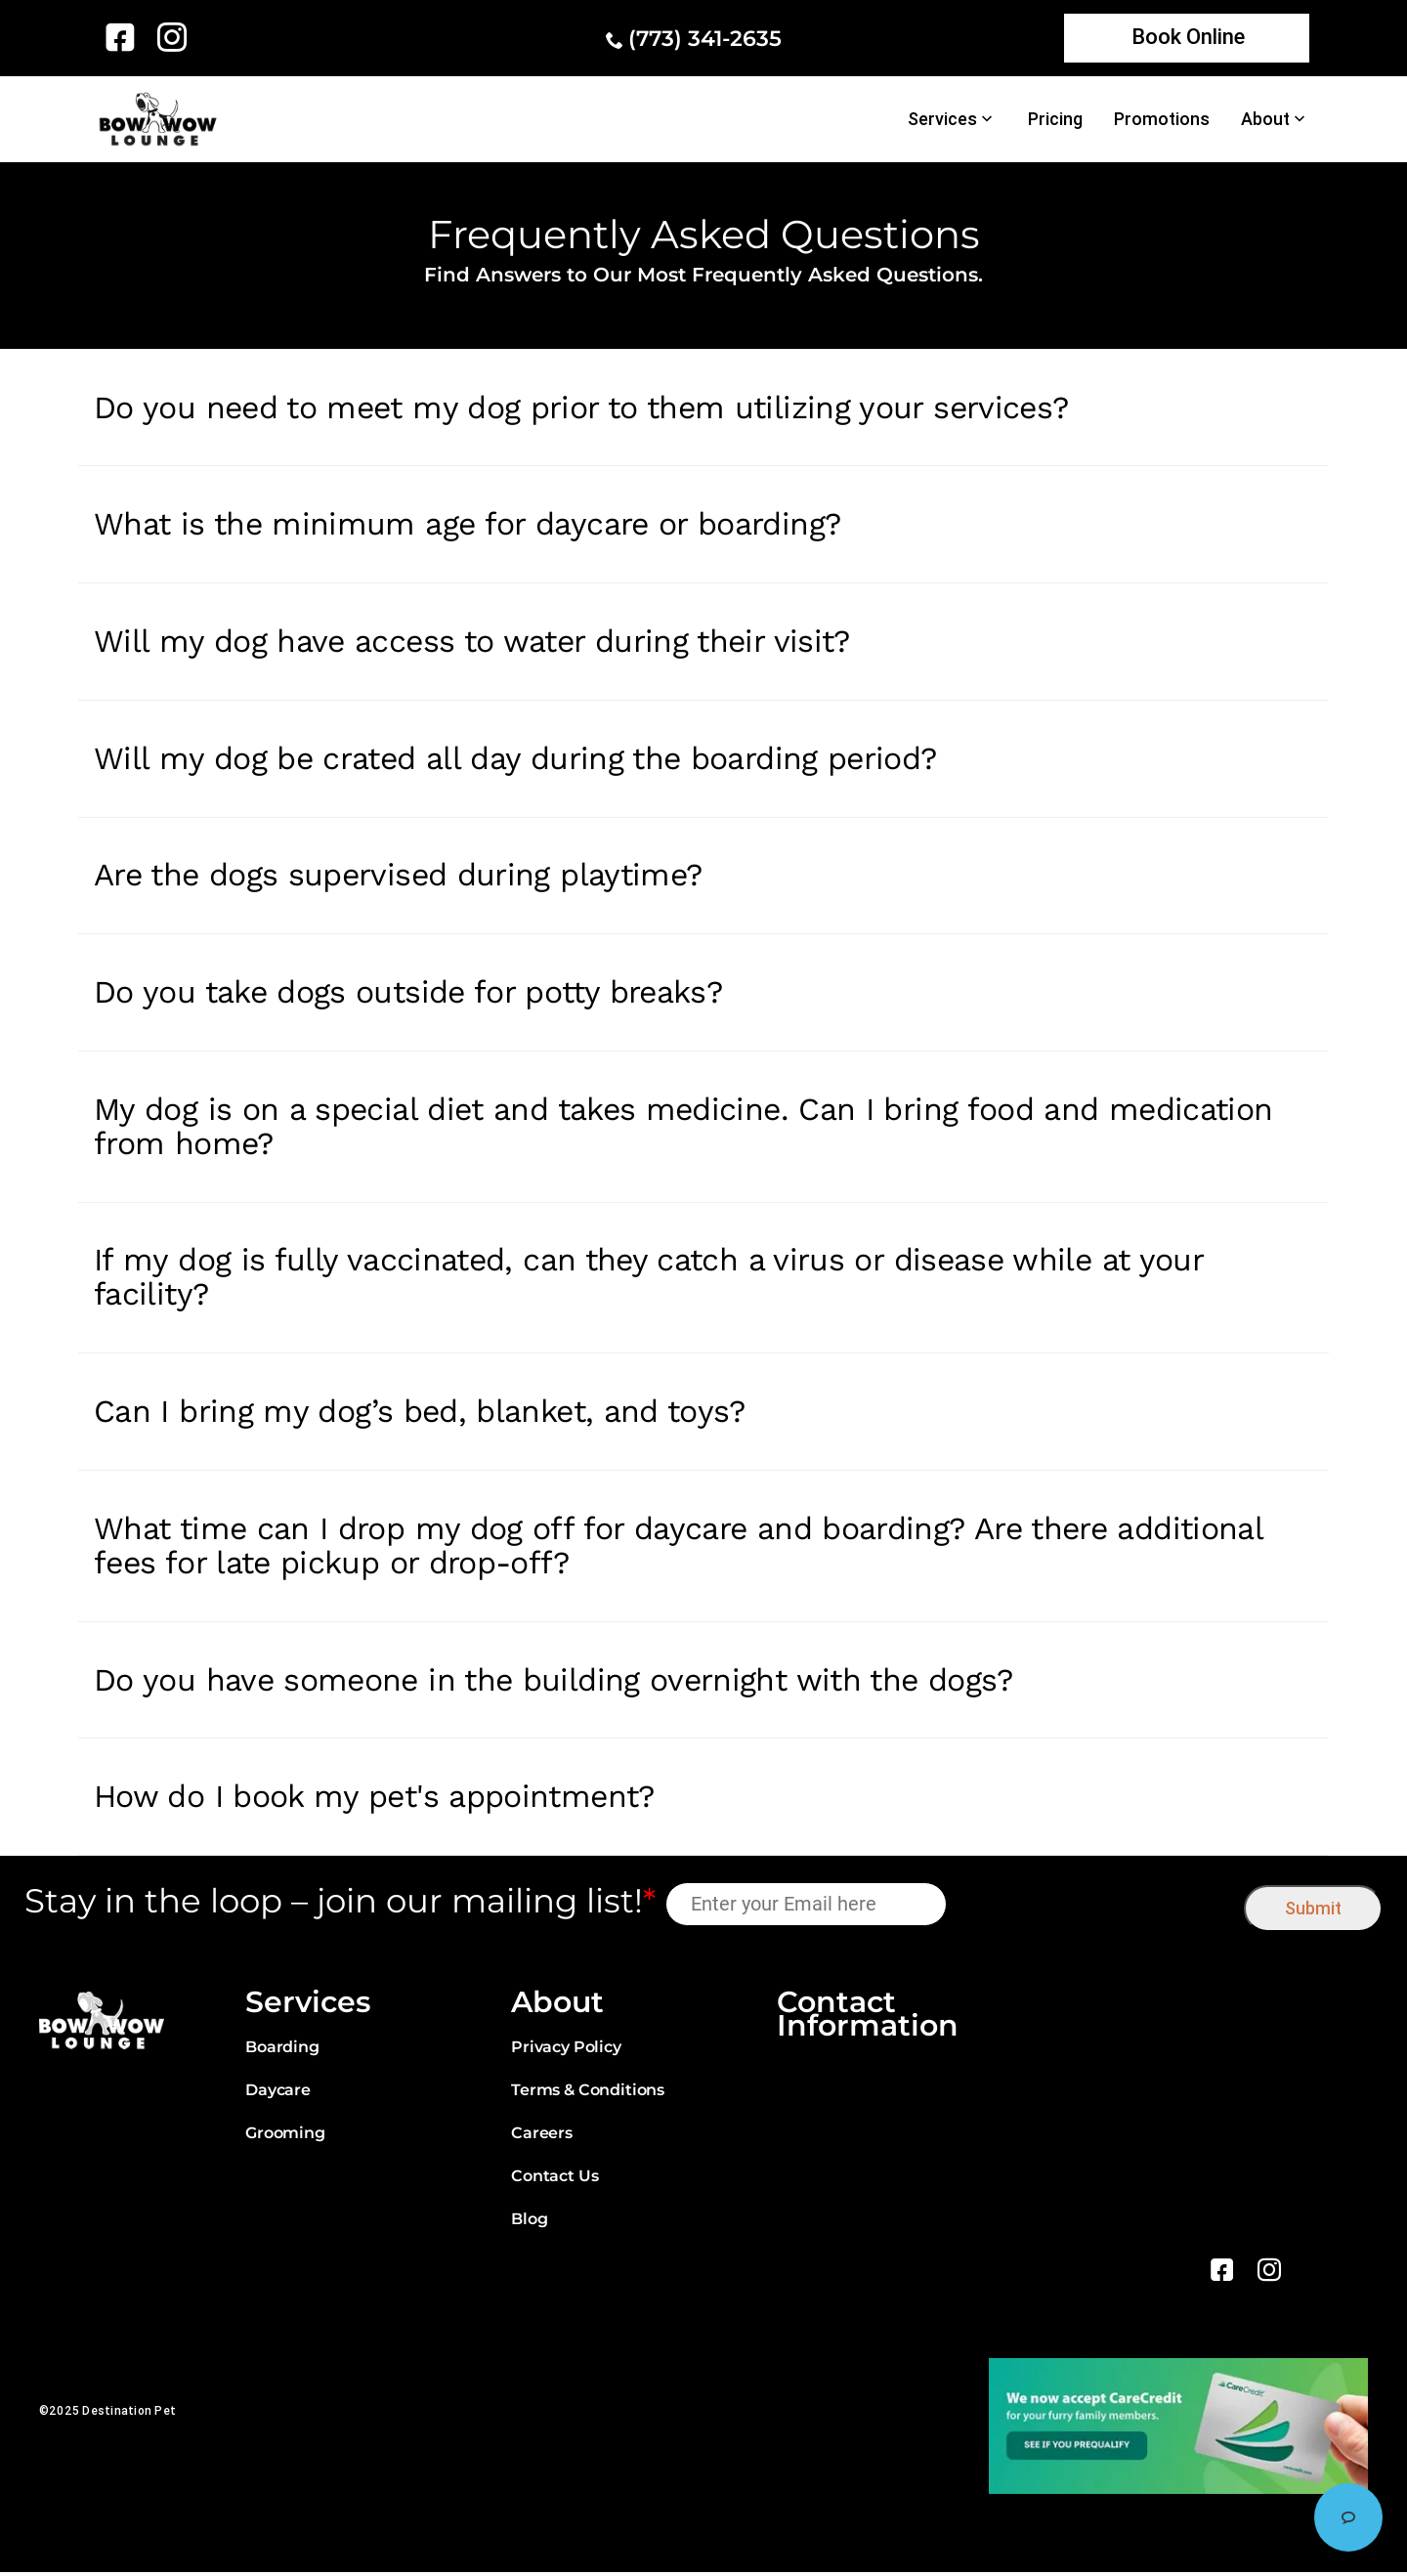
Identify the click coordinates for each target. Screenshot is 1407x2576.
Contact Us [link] (554, 2179)
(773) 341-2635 (705, 38)
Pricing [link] (1055, 119)
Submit (1313, 1912)
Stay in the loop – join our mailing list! (340, 1905)
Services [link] (942, 119)
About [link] (1265, 119)
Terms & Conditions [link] (587, 2093)
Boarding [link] (282, 2050)
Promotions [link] (1162, 119)
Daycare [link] (278, 2093)
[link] (123, 37)
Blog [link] (529, 2222)
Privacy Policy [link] (566, 2050)
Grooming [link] (285, 2136)
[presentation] (1096, 1907)
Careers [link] (542, 2136)
